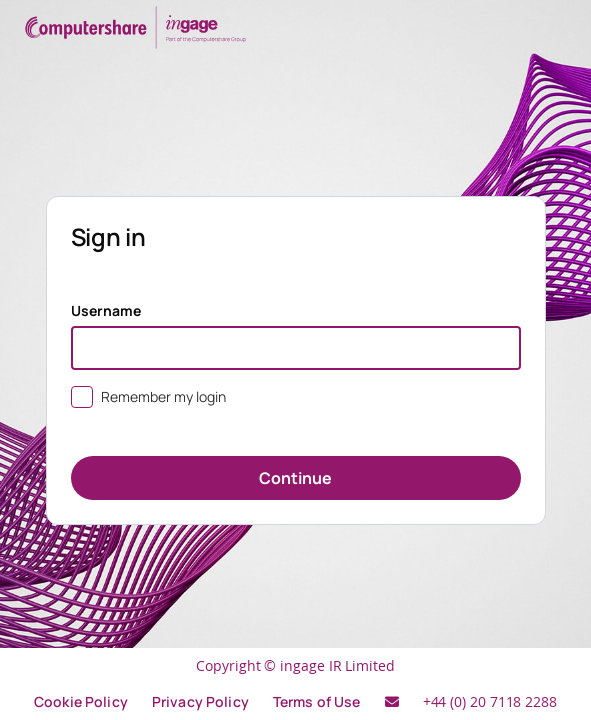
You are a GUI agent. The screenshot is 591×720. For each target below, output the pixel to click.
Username (106, 310)
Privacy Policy (200, 701)
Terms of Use (317, 701)
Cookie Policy (81, 701)
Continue (295, 478)
